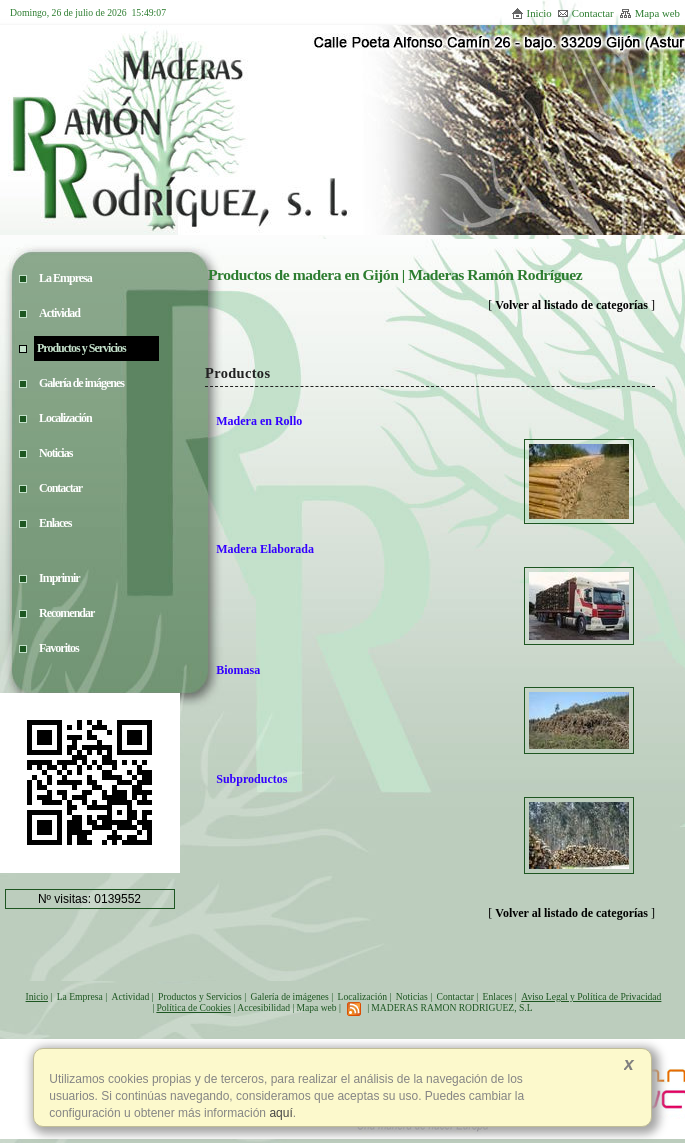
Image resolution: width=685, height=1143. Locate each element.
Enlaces (498, 996)
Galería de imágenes (290, 996)
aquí (279, 1113)
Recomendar (66, 613)
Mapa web (649, 13)
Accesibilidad (263, 1007)
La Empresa (80, 996)
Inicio (531, 13)
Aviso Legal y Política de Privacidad (591, 996)
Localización (363, 996)
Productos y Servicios (200, 996)
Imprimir (59, 578)
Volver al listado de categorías (571, 305)
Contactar (585, 13)
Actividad (131, 996)
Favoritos (59, 648)
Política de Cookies (193, 1007)
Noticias (412, 996)
